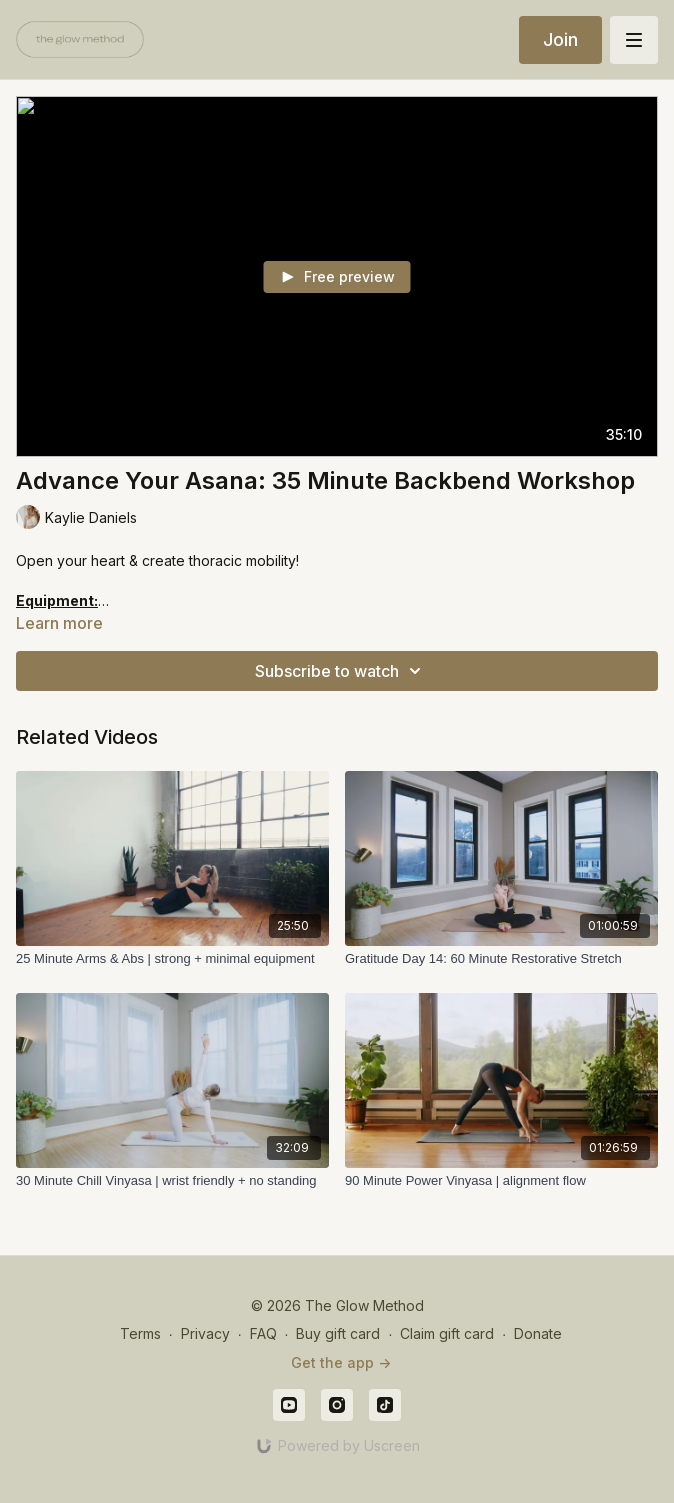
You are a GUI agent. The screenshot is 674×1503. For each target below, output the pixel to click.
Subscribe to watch (341, 671)
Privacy (205, 1333)
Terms (140, 1333)
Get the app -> (341, 1362)
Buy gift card (338, 1333)
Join (560, 39)
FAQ (263, 1333)
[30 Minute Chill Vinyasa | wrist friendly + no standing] (172, 1181)
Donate (538, 1333)
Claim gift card (447, 1333)
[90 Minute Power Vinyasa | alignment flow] (501, 1181)
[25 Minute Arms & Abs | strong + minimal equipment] (172, 959)
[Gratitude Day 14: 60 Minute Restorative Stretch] (501, 959)
